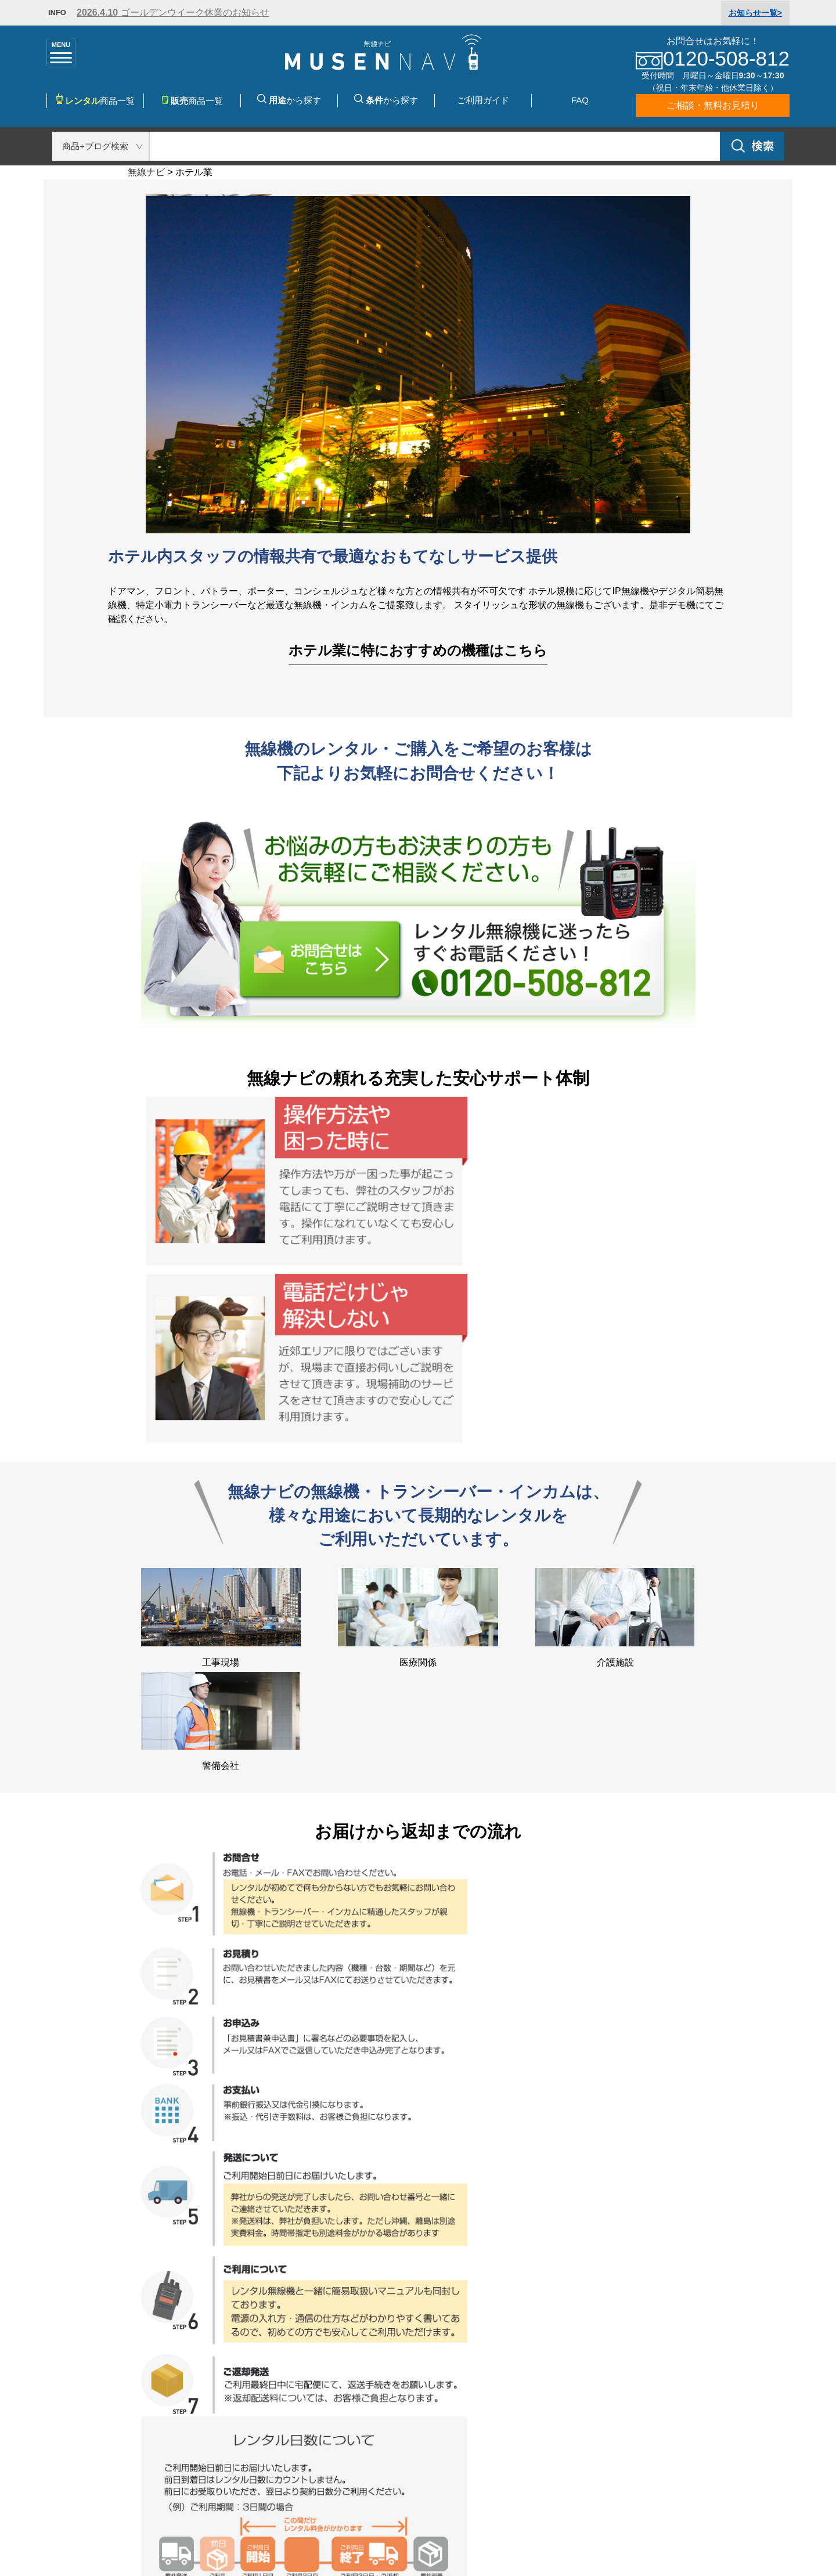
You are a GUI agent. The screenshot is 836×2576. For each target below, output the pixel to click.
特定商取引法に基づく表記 (209, 2532)
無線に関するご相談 (48, 2479)
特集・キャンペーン (257, 2438)
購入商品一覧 (243, 2382)
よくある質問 (452, 2396)
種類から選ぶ (243, 2410)
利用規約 (443, 2438)
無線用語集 (30, 2465)
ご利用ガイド (483, 100)
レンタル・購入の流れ (471, 2368)
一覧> (755, 12)
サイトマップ (488, 2532)
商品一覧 (192, 99)
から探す (289, 99)
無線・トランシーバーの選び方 (72, 2396)
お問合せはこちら (699, 2380)
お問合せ (443, 2410)
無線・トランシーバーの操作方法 (76, 2424)
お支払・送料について (471, 2382)
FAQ (580, 100)
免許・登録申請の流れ (53, 2451)
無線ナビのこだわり (48, 2382)
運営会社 (443, 2424)
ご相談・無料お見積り (712, 105)
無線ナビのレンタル (48, 2368)
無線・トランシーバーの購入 (277, 2471)
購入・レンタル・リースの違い (72, 2438)
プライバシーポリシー (348, 2532)
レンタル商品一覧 (253, 2368)
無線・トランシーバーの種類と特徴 (81, 2410)
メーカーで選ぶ (248, 2396)
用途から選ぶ (243, 2424)
